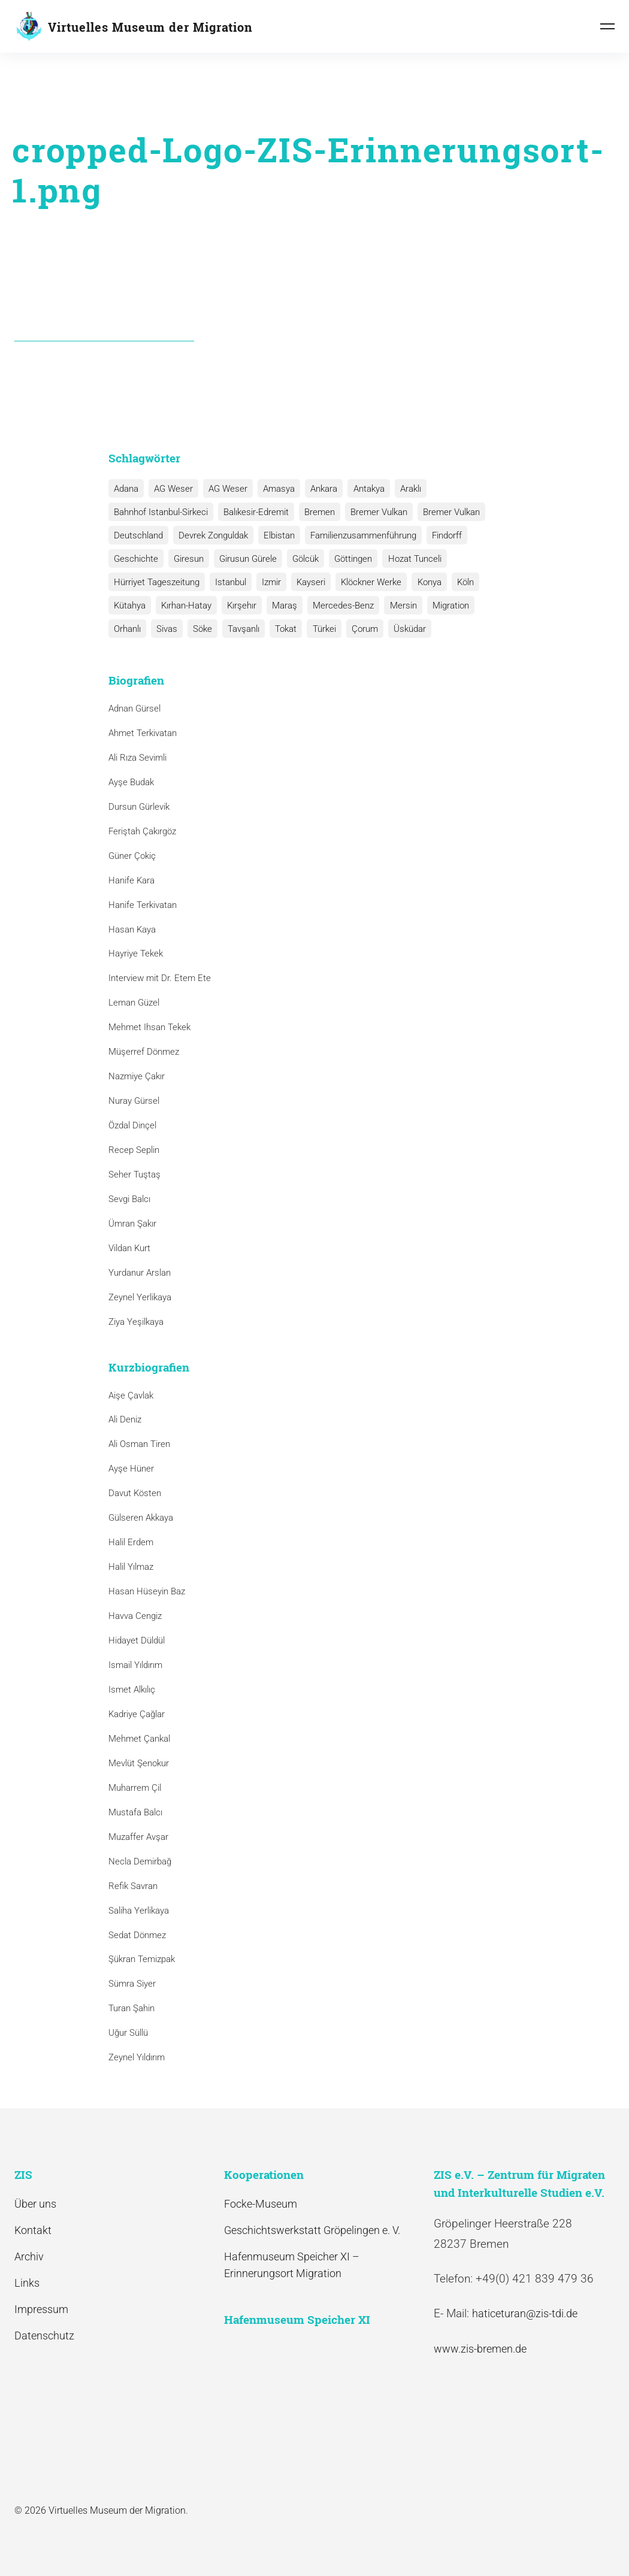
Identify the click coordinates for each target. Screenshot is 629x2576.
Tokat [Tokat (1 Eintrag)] (239, 628)
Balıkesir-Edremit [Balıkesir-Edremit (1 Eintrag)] (254, 512)
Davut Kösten (134, 1493)
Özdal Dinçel (132, 1125)
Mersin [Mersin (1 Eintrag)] (396, 605)
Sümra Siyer (132, 1984)
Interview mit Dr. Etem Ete (159, 978)
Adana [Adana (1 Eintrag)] (125, 488)
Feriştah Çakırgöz (142, 831)
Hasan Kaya (132, 929)
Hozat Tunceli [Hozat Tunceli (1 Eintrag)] (407, 558)
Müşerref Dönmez (143, 1051)
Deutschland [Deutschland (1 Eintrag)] (137, 535)
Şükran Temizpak (141, 1959)
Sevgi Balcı (129, 1199)
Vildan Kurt (129, 1248)
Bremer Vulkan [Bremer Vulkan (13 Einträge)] (374, 512)
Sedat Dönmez (137, 1935)
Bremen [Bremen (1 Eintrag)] (316, 512)
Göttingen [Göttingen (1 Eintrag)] (348, 558)
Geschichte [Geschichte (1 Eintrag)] (135, 558)
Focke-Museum (260, 2203)
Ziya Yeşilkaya (136, 1321)
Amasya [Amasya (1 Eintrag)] (275, 488)
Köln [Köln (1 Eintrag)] (457, 582)
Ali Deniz (124, 1420)
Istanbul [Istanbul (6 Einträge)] (228, 582)
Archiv (29, 2256)
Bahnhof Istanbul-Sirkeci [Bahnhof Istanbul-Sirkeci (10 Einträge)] (160, 512)
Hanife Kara (131, 880)
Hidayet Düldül (136, 1640)
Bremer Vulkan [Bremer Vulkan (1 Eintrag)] (446, 512)
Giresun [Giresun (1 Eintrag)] (187, 558)
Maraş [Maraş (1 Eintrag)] (280, 605)
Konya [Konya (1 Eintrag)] (422, 582)
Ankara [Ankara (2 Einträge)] (318, 488)
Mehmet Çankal (139, 1738)
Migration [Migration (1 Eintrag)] (442, 605)
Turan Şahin (131, 2008)
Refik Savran (133, 1886)
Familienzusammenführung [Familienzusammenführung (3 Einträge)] (359, 535)
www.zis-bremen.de (480, 2348)
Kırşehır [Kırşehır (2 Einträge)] (238, 605)
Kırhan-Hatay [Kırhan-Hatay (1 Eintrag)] (184, 605)
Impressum (41, 2309)
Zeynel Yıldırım (136, 2057)
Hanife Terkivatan (142, 905)
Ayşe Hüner (131, 1469)
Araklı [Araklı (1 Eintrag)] (402, 488)
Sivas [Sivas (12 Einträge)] (123, 628)
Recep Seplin (133, 1150)
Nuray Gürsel (133, 1100)
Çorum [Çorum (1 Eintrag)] (315, 628)
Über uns (35, 2203)
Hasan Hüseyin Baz (146, 1591)
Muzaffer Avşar (138, 1837)
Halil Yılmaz (130, 1566)
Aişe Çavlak (130, 1395)
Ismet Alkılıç (134, 1689)
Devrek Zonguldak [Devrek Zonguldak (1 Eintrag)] (211, 535)
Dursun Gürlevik (139, 806)
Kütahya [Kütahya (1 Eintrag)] (129, 605)
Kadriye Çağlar (136, 1714)
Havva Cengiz (135, 1616)
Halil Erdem (130, 1542)
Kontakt (33, 2230)
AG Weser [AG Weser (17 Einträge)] (171, 488)
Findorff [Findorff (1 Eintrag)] (441, 535)
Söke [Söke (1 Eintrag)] (158, 628)
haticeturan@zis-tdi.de (524, 2314)
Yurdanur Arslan (139, 1272)
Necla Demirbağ (139, 1861)
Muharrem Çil (134, 1787)
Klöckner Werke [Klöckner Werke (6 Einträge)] (365, 582)
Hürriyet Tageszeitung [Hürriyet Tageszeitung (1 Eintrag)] (156, 582)
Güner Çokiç (132, 855)
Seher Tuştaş (134, 1174)
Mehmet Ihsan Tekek (149, 1027)
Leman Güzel (133, 1002)
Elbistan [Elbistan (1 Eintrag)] (276, 535)
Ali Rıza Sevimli (137, 757)
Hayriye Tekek (135, 954)
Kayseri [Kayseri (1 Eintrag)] (306, 582)
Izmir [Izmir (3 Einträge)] (268, 582)
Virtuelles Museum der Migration (150, 27)
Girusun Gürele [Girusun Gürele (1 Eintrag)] (245, 558)
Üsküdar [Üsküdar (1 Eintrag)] (359, 628)
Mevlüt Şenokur (138, 1763)
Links (27, 2283)
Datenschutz (44, 2336)
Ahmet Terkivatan (142, 733)
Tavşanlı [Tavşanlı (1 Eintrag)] (198, 628)
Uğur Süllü (128, 2032)
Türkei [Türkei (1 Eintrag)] (276, 628)
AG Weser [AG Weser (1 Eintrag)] (224, 488)
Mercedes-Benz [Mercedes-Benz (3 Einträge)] (337, 605)
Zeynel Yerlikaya (139, 1297)
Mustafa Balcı (135, 1812)
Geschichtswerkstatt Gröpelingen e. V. (312, 2230)
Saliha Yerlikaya (138, 1910)
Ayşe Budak (131, 782)
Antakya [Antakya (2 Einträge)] (361, 488)
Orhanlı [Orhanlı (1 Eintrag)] (488, 605)
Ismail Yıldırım (135, 1665)
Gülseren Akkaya (140, 1517)
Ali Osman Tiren (139, 1444)
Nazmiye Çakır (136, 1076)
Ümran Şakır (132, 1223)
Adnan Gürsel (134, 708)
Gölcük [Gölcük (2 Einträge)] (301, 558)
